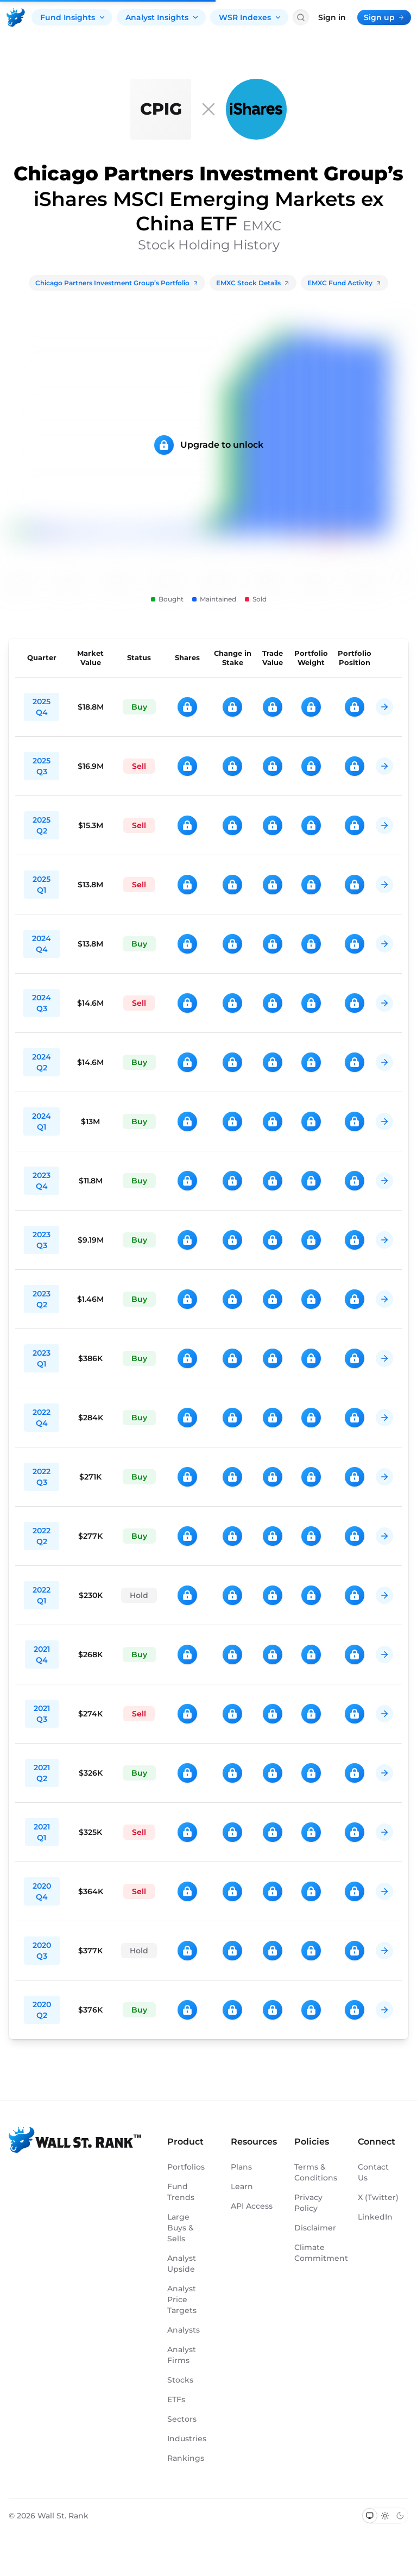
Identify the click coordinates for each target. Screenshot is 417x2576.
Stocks (180, 2380)
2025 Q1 (41, 884)
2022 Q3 (41, 1476)
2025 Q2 (41, 825)
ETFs (176, 2399)
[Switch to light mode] (385, 2515)
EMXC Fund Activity (344, 283)
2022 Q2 (41, 1536)
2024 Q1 (41, 1121)
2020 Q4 (42, 1891)
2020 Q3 (42, 1950)
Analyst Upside (181, 2263)
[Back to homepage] (16, 17)
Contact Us (373, 2172)
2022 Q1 (41, 1595)
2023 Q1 (41, 1358)
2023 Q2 (41, 1299)
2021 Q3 (42, 1713)
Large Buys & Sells (180, 2227)
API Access (252, 2206)
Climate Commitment (315, 2252)
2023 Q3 (41, 1240)
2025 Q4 (41, 707)
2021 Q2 (42, 1773)
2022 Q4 (41, 1417)
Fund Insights (73, 17)
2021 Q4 (42, 1654)
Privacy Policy (308, 2202)
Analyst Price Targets (182, 2299)
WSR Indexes (250, 17)
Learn (242, 2186)
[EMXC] (256, 109)
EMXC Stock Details (253, 283)
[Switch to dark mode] (400, 2515)
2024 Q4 (41, 943)
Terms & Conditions (315, 2172)
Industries (186, 2438)
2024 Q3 (41, 1003)
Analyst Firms (181, 2355)
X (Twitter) (378, 2197)
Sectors (182, 2419)
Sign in (332, 17)
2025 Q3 (41, 766)
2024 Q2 (41, 1062)
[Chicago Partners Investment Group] (160, 109)
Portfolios (186, 2167)
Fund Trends (180, 2192)
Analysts (183, 2330)
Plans (241, 2167)
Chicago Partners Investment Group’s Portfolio (117, 283)
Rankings (185, 2458)
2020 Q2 (42, 2010)
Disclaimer (315, 2228)
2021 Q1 (42, 1832)
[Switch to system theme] (369, 2515)
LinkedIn (375, 2217)
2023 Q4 (41, 1180)
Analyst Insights (162, 17)
